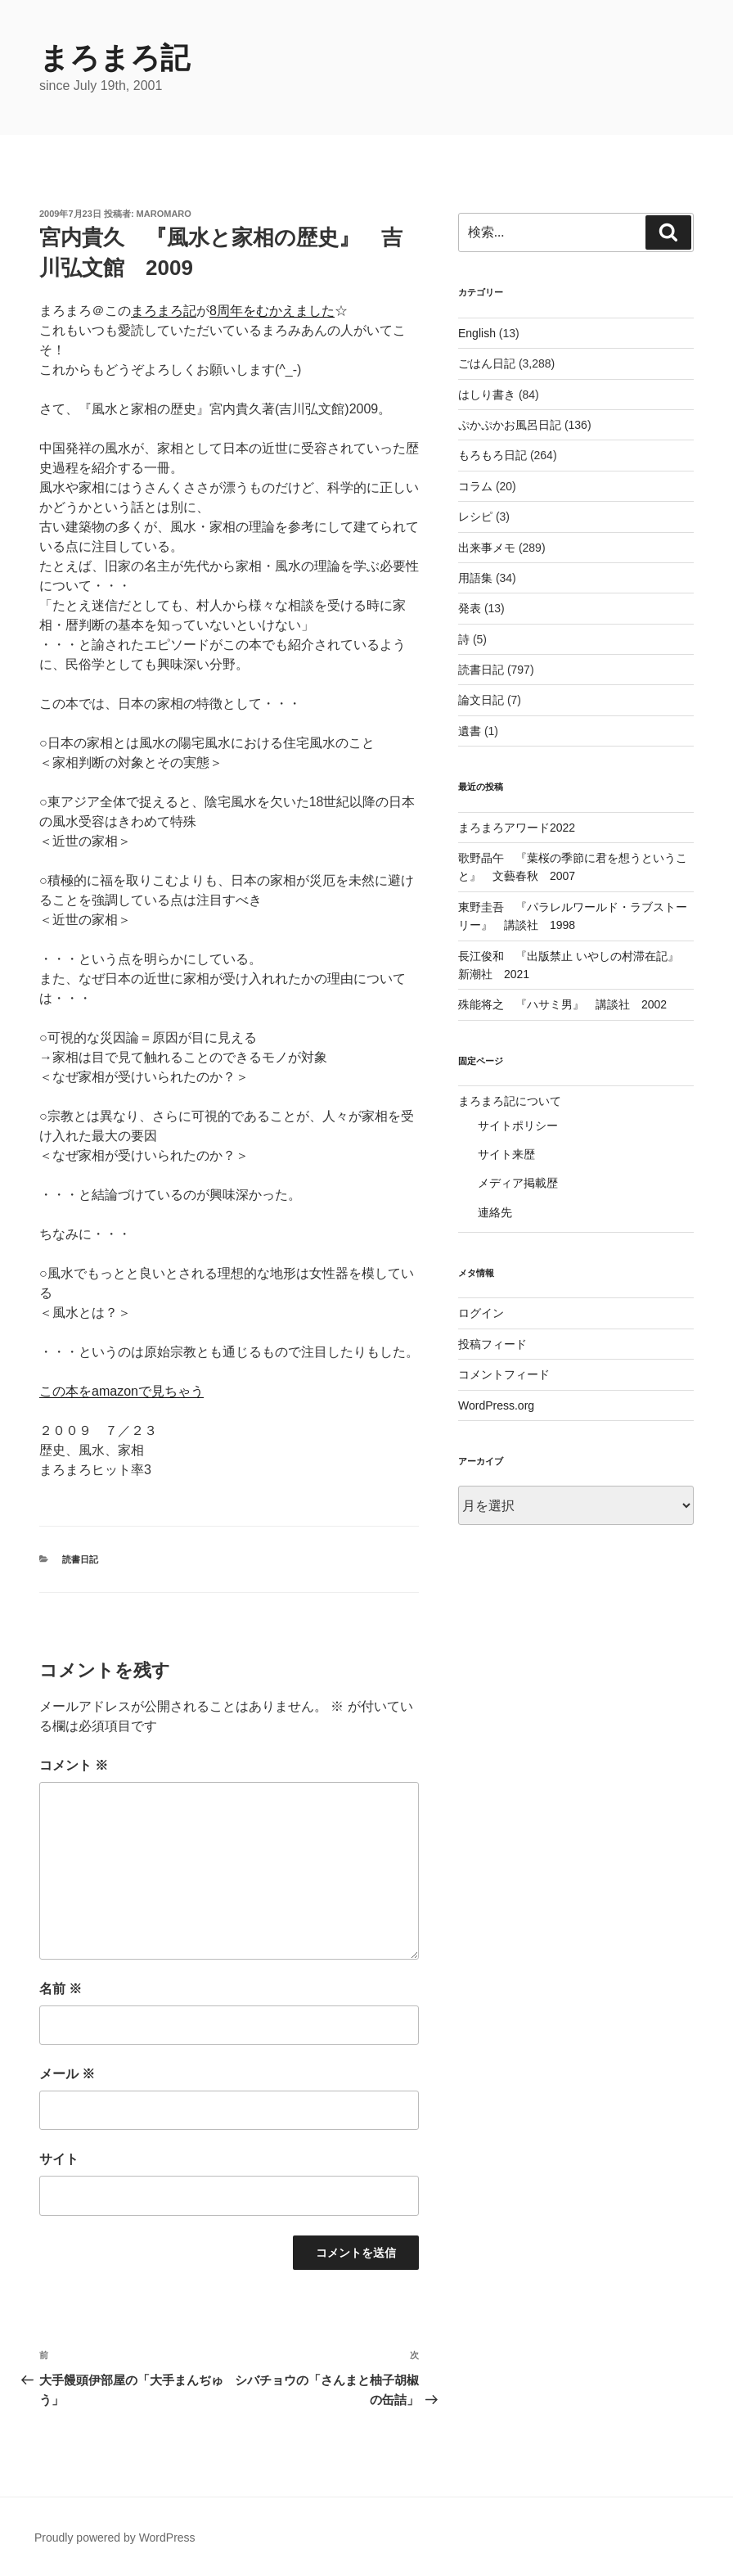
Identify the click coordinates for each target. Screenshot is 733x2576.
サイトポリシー (518, 1125)
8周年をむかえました (272, 311)
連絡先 (495, 1212)
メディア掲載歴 (518, 1182)
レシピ (475, 516)
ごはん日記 (486, 363)
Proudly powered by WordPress (115, 2537)
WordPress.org (496, 1405)
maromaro (164, 214)
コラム (475, 486)
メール (67, 2074)
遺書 (469, 731)
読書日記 (80, 1559)
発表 (469, 608)
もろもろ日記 (492, 455)
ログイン (481, 1313)
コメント (73, 1765)
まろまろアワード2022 (516, 827)
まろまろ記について (509, 1101)
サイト (59, 2159)
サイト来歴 (506, 1154)
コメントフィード (504, 1374)
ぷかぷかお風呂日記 (509, 424)
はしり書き (486, 394)
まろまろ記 (114, 57)
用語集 (475, 577)
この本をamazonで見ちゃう (121, 1391)
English (477, 333)
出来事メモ (486, 547)
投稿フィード (492, 1344)
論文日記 (481, 699)
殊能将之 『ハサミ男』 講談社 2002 (562, 1004)
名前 (60, 1989)
